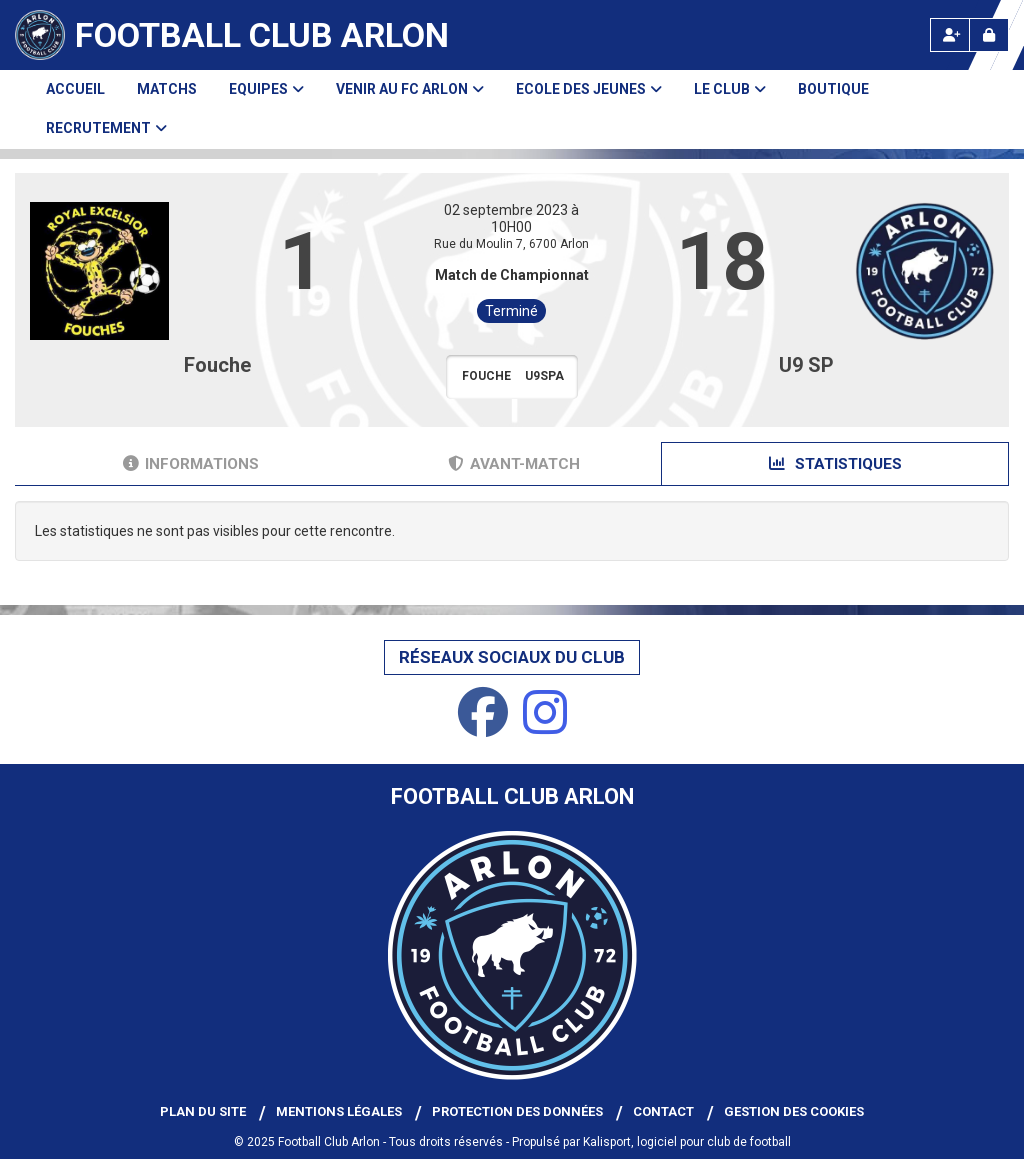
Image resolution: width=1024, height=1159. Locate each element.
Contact (663, 1111)
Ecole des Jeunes (589, 89)
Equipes (266, 89)
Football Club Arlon (262, 35)
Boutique (833, 89)
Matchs (167, 89)
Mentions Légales (339, 1111)
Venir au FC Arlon (410, 89)
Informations (191, 464)
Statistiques (835, 464)
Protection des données (517, 1111)
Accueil (75, 89)
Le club (730, 89)
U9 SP (806, 365)
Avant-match (514, 464)
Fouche (217, 365)
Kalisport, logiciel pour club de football (687, 1142)
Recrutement (106, 128)
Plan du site (203, 1111)
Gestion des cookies (794, 1111)
